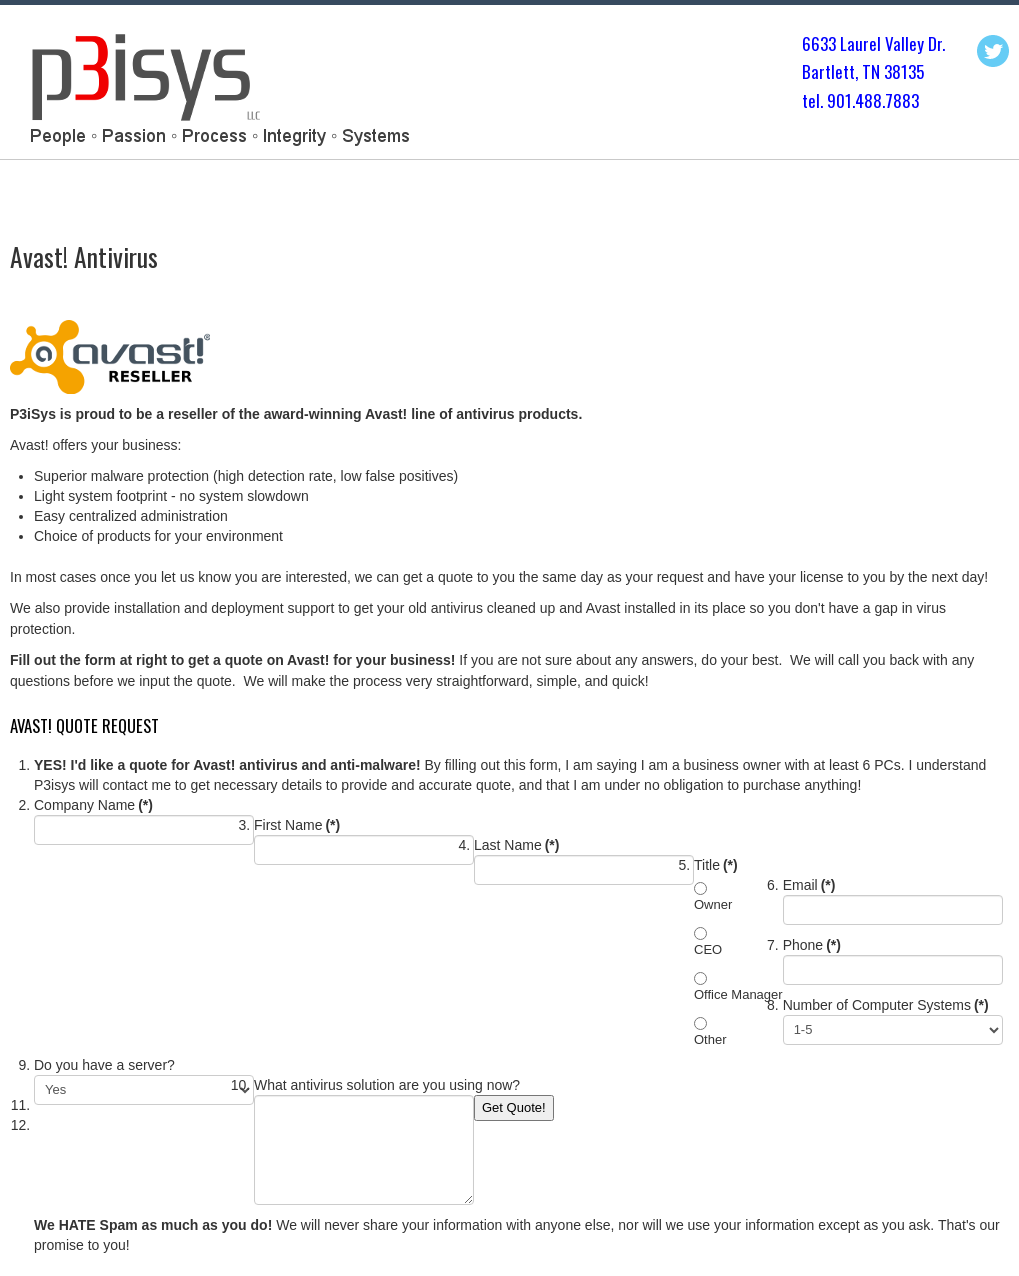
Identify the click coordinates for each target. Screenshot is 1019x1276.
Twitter (993, 51)
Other (710, 1039)
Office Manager (738, 994)
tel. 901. (828, 100)
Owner (713, 904)
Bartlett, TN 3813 (859, 71)
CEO (708, 949)
